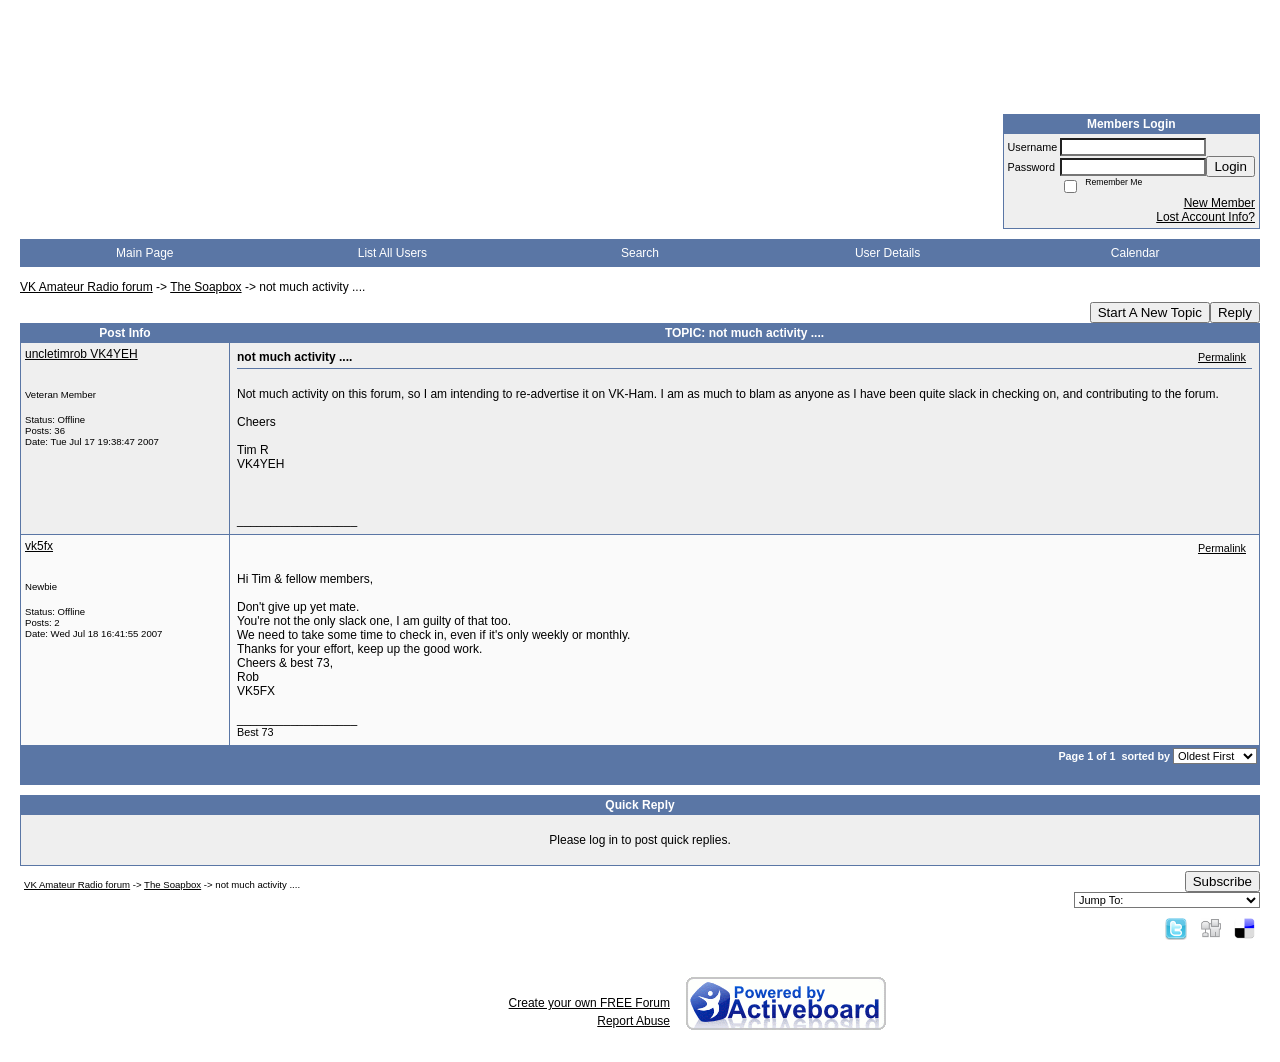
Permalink (1222, 357)
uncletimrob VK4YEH (81, 354)
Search (640, 253)
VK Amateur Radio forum (86, 287)
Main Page (144, 253)
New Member (1219, 203)
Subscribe (1222, 881)
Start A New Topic (1150, 312)
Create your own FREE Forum (589, 1003)
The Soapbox (205, 287)
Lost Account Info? (1205, 217)
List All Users (392, 253)
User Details (887, 253)
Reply (1235, 312)
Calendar (1135, 253)
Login (1230, 166)
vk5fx (39, 546)
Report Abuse (633, 1021)
